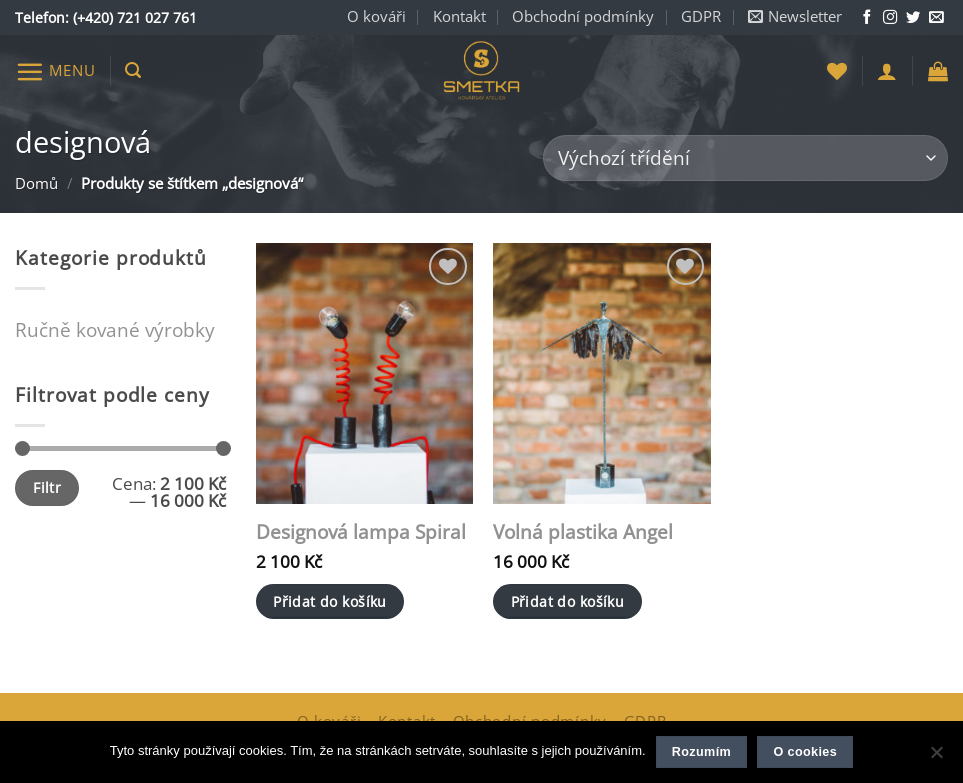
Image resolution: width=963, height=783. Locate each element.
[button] (795, 17)
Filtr (47, 487)
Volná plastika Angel (583, 532)
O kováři (376, 16)
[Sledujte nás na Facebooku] (867, 18)
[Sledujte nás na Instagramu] (890, 18)
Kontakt (459, 16)
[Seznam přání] (837, 71)
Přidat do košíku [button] (330, 601)
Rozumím (701, 752)
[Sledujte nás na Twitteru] (913, 18)
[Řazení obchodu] (745, 158)
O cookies (805, 752)
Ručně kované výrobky (115, 329)
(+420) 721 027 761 (135, 17)
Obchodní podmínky (583, 16)
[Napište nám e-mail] (936, 18)
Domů (36, 183)
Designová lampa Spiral (361, 532)
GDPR (701, 16)
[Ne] (936, 758)
